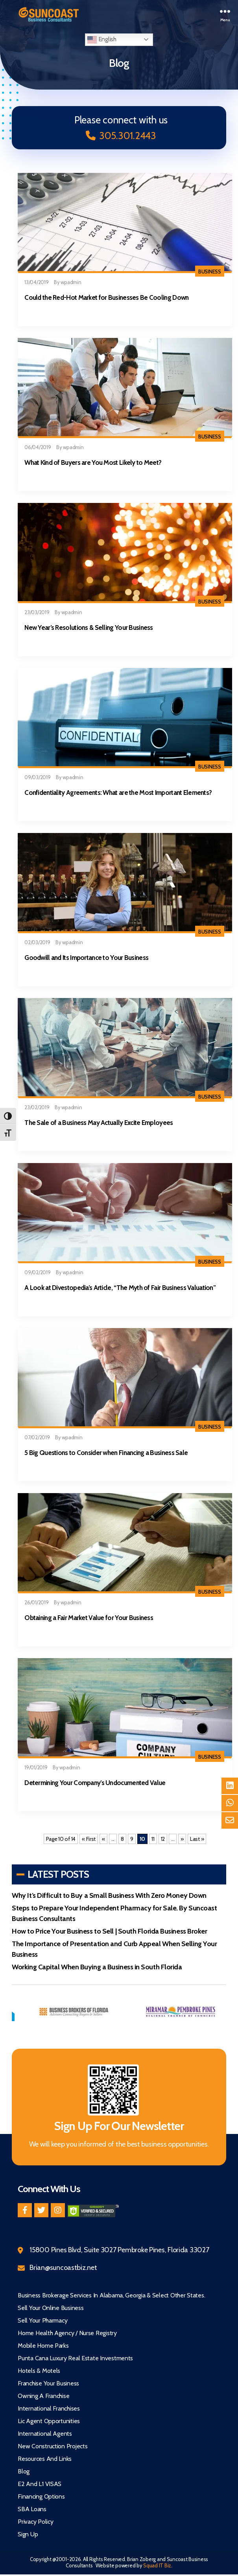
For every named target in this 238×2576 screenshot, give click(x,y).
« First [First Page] (89, 1838)
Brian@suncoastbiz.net (63, 2267)
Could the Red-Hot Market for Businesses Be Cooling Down (106, 297)
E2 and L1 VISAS (39, 2484)
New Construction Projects (52, 2446)
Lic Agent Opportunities (49, 2421)
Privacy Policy (35, 2521)
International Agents (45, 2433)
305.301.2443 (121, 135)
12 (163, 1838)
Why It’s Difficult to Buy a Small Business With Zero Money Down (109, 1895)
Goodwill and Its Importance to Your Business (86, 957)
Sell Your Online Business (50, 2308)
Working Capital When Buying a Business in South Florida (97, 1967)
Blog (24, 2471)
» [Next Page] (182, 1838)
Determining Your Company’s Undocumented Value (94, 1783)
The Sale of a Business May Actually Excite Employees (98, 1123)
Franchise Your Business (48, 2383)
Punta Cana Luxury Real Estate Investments (75, 2358)
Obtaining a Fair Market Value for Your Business (88, 1618)
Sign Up (28, 2534)
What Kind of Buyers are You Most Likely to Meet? (92, 462)
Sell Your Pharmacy (42, 2320)
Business (209, 271)
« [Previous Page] (103, 1838)
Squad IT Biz (157, 2565)
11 (152, 1838)
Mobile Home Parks (43, 2345)
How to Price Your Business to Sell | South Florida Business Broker (109, 1931)
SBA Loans (32, 2509)
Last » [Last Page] (197, 1838)
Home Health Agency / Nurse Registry (67, 2333)
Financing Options (41, 2496)
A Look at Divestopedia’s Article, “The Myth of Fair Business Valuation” (120, 1288)
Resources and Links (45, 2458)
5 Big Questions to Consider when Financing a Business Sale (106, 1453)
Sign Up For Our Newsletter (119, 2126)
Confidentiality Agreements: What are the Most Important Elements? (118, 792)
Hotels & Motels (39, 2370)
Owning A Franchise (43, 2396)
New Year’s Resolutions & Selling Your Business (88, 627)
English (101, 39)
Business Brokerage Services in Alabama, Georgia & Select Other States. (111, 2295)
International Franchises (49, 2408)
